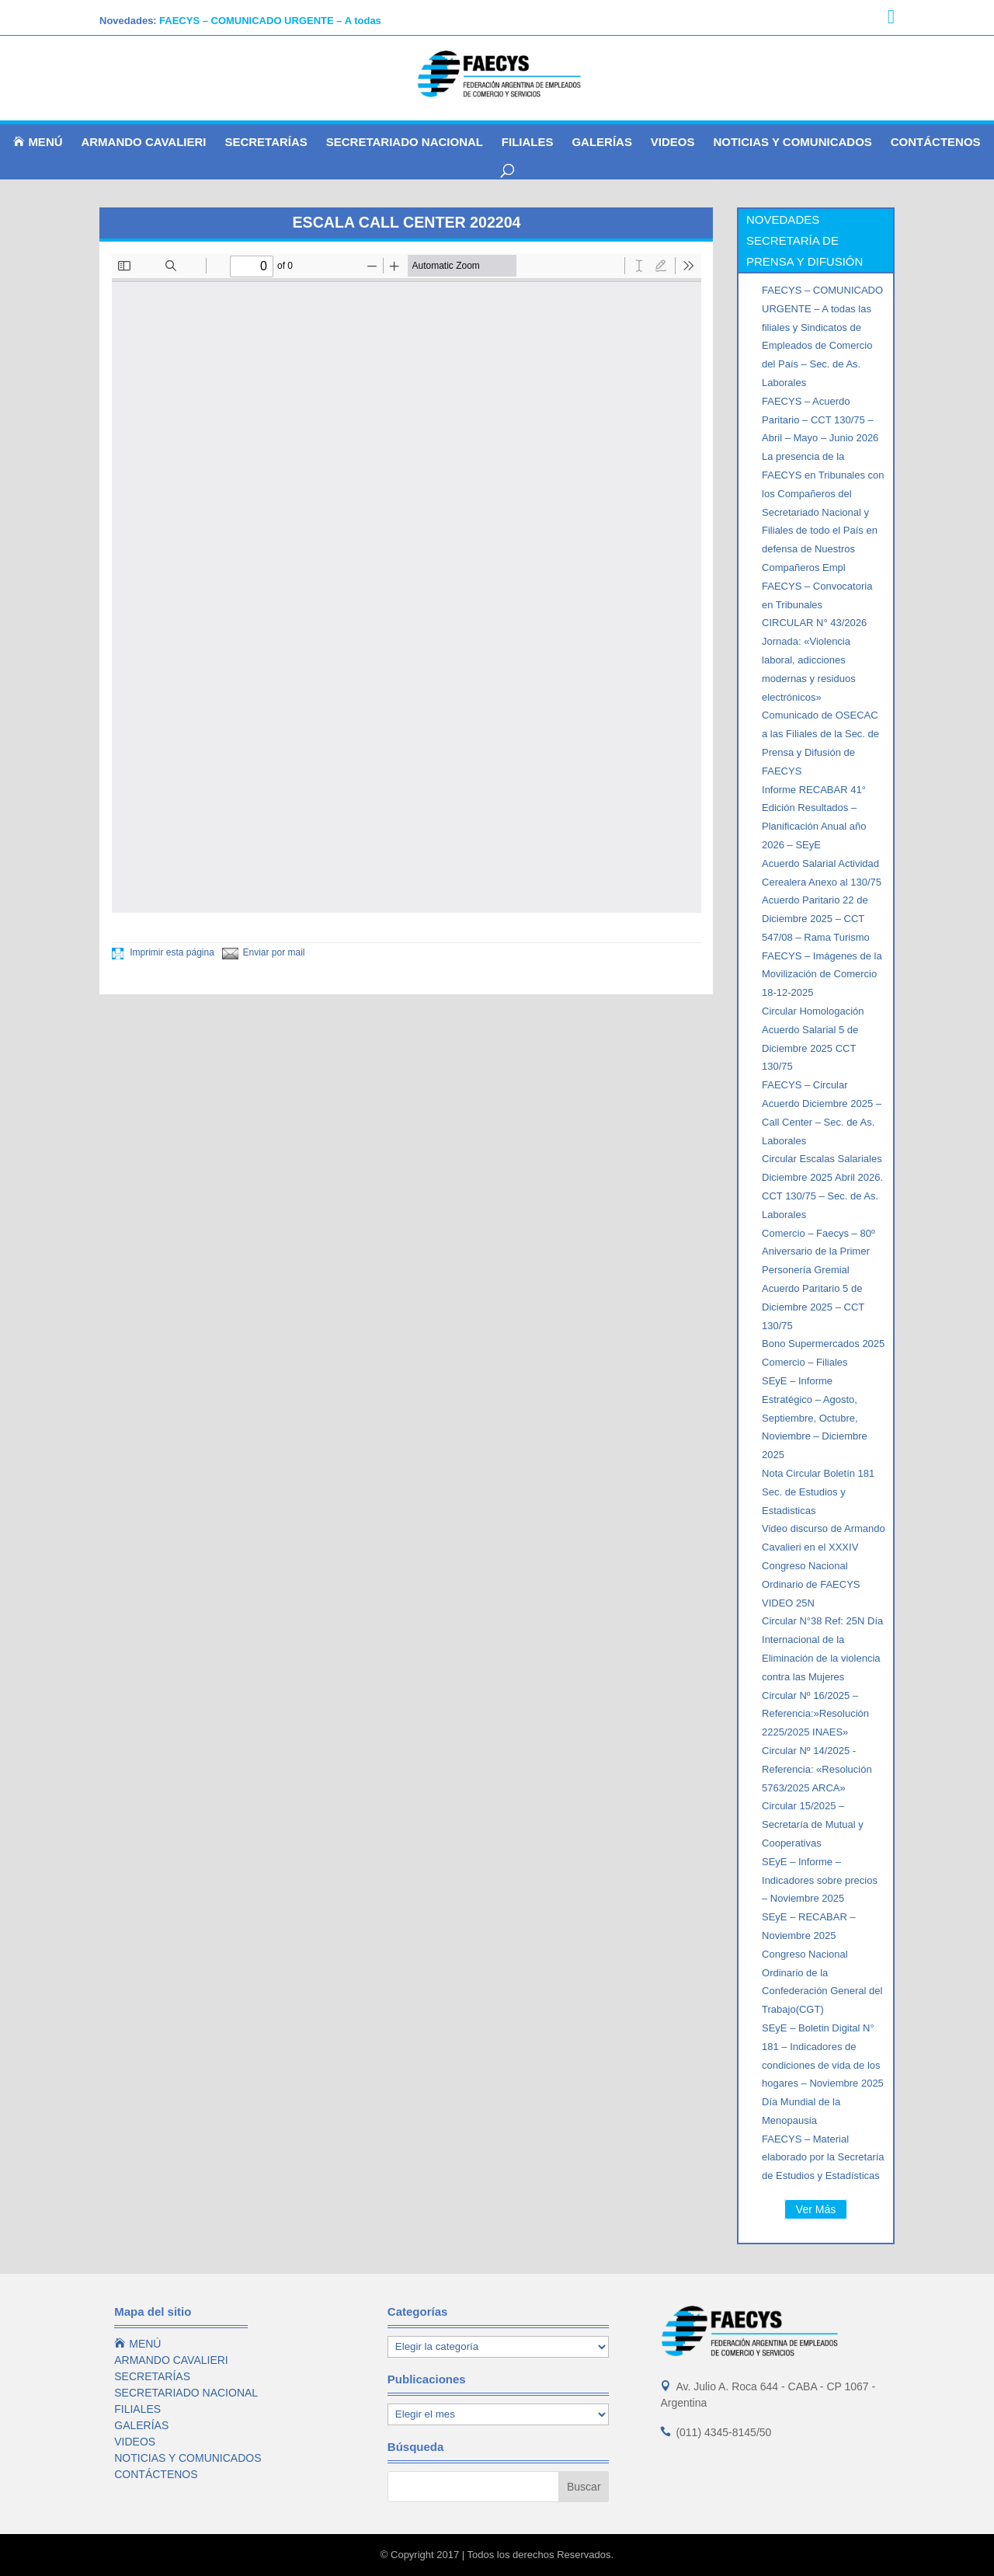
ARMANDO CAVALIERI (143, 142)
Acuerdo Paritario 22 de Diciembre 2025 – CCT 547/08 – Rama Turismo (816, 918)
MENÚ (37, 142)
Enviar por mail (263, 952)
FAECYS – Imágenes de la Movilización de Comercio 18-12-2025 (822, 974)
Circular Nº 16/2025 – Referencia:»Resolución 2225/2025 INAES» (815, 1714)
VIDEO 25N (788, 1603)
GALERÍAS (602, 142)
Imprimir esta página (163, 952)
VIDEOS (673, 142)
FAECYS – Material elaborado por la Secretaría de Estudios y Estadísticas (823, 2157)
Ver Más (816, 2209)
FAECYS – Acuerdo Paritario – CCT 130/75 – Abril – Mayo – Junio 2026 (820, 419)
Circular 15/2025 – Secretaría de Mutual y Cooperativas (813, 1824)
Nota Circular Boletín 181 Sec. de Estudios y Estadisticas (818, 1491)
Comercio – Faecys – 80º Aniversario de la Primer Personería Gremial (818, 1251)
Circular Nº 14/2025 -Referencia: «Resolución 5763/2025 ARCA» (817, 1769)
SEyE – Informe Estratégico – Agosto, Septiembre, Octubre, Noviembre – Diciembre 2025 (814, 1417)
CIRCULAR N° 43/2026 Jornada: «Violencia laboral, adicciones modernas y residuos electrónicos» (814, 659)
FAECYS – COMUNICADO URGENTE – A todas (270, 20)
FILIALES (528, 142)
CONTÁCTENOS (936, 142)
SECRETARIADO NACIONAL (404, 142)
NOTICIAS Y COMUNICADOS (792, 142)
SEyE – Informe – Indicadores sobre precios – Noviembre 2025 (820, 1880)
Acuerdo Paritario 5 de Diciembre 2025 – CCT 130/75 (813, 1307)
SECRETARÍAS (265, 142)
